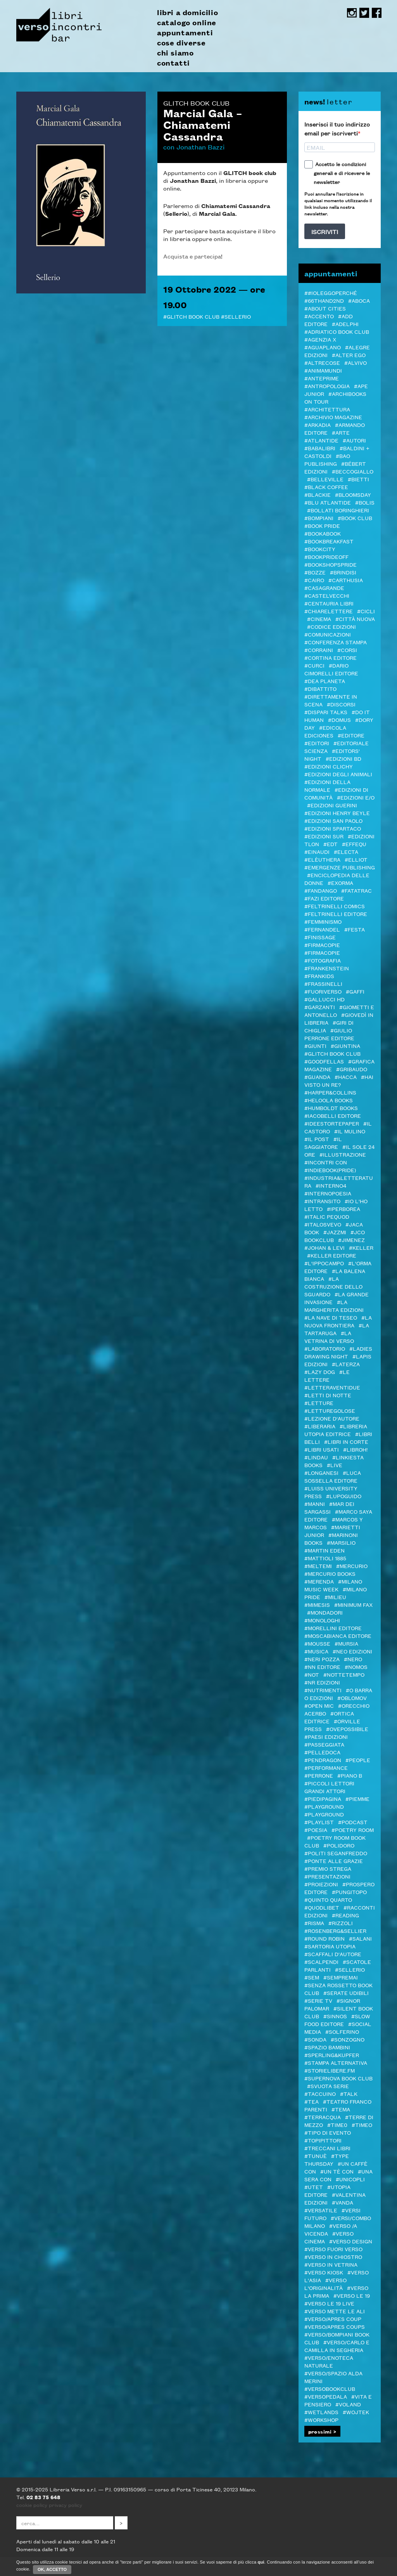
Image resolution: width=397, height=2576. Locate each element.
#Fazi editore (324, 898)
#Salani (360, 1938)
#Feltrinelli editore (335, 914)
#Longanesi (321, 1472)
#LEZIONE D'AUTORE (331, 1418)
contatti (173, 63)
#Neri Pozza (322, 1659)
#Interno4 (331, 1185)
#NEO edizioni (352, 1651)
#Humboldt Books (331, 1108)
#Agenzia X (320, 339)
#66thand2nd (324, 300)
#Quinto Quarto (328, 1899)
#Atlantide (321, 440)
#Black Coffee (326, 487)
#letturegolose (329, 1410)
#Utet (313, 2187)
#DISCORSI (341, 704)
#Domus (339, 719)
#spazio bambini (327, 2047)
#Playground (324, 1806)
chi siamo (175, 52)
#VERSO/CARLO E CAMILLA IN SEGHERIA (336, 2346)
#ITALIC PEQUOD (326, 1216)
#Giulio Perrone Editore (329, 1034)
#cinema (319, 619)
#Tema (340, 2109)
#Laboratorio (324, 1348)
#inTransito (322, 1201)
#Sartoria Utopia (330, 1946)
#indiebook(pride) (330, 1170)
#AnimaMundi (323, 370)
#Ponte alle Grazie (333, 1861)
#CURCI (314, 665)
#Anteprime (321, 378)
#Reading (345, 1915)
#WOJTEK (356, 2412)
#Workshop (321, 2419)
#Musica (316, 1651)
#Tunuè (315, 2156)
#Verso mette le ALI (334, 2311)
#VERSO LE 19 (351, 2295)
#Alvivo (355, 362)
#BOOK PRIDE (322, 525)
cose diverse (181, 42)
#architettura (327, 409)
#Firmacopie (322, 945)
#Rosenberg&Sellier (335, 1930)
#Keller (361, 1247)
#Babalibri (319, 448)
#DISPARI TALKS (325, 712)
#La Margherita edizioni (334, 1305)
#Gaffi (355, 991)
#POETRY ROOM (352, 1830)
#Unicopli (350, 2179)
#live (334, 1465)
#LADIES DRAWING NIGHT (338, 1352)
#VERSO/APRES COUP (332, 2319)
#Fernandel (322, 929)
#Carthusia (345, 580)
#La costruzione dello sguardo (333, 1286)
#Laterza (346, 1364)
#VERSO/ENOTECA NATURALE (328, 2361)
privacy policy (65, 2504)
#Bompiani (318, 518)
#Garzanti (319, 1007)
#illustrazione (342, 1154)
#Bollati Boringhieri (338, 510)
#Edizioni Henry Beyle (337, 813)
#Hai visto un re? (338, 1080)
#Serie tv (318, 2000)
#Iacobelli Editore (332, 1115)
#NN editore (322, 1666)
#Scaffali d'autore (332, 1954)
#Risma (314, 1923)
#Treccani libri (327, 2148)
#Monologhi (322, 1620)
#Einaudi (317, 851)
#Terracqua (322, 2117)
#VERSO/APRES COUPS (334, 2326)
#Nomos (356, 1666)
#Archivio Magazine (333, 417)
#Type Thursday (326, 2159)
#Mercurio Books (330, 1573)
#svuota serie (328, 2086)
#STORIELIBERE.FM (329, 2070)
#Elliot (356, 859)
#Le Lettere (327, 1375)
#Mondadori (325, 1612)
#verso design (350, 2241)
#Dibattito (320, 688)
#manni (314, 1503)
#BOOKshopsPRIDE (330, 564)
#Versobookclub (329, 2388)
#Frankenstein (326, 968)
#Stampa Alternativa (335, 2062)
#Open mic (319, 1705)
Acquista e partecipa (192, 256)
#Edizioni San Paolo (333, 820)
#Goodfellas (324, 1061)
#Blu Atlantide (327, 502)
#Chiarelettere (328, 611)
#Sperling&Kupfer (331, 2055)
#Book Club (355, 518)
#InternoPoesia (327, 1193)
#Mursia (346, 1643)
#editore (351, 735)
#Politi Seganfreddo (335, 1853)
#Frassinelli (323, 983)
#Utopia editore (327, 2190)
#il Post (316, 1139)
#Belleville (325, 479)
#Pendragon (322, 1760)
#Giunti (315, 1045)
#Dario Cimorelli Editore (331, 669)
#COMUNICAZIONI (327, 634)
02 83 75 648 (43, 2497)
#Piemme (357, 1798)
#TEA (311, 2101)
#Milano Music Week (333, 1585)
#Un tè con (337, 2171)
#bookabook (322, 533)
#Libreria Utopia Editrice (335, 1430)
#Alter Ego (349, 355)
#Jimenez (351, 1240)
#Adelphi (345, 324)
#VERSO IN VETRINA (330, 2264)
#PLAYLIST (319, 1822)
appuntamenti (185, 32)
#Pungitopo (349, 1892)
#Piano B (349, 1775)
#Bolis (365, 502)
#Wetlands (321, 2412)
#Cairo (314, 580)
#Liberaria (319, 1426)
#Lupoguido (343, 1496)
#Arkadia (317, 424)
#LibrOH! (355, 1449)
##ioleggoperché (330, 293)
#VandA (342, 2202)
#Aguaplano (322, 347)
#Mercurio (352, 1566)
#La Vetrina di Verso (329, 1336)
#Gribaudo (351, 1069)
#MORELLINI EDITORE (333, 1628)
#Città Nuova (355, 619)
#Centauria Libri (329, 603)
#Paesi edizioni (326, 1736)
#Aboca (359, 300)
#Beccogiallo (352, 471)
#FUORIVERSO (323, 991)
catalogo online (186, 22)
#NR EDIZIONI (322, 1682)
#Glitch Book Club (191, 316)
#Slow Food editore (337, 2020)
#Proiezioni (321, 1884)
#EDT (330, 844)
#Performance (326, 1767)
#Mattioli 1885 (325, 1558)
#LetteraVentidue (332, 1387)
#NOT (311, 1674)
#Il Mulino (349, 1131)
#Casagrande (324, 588)
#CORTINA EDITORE (330, 657)
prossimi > (322, 2431)
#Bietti (358, 479)
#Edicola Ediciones (325, 731)
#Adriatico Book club (336, 331)
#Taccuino (320, 2093)
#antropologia (327, 386)
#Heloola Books (328, 1100)
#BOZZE (315, 572)
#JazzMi (334, 1232)
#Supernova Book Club (338, 2078)
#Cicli (366, 611)
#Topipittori (323, 2140)
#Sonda (315, 2039)
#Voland (348, 2404)
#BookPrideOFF (326, 556)
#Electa (346, 851)
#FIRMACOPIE (322, 952)
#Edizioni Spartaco (332, 828)
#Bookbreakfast (329, 541)
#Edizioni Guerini (332, 805)
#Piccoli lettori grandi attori (329, 1787)
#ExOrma (340, 882)
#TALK (348, 2093)
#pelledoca (322, 1752)
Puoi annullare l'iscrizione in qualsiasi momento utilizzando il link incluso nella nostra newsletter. (338, 203)
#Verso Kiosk (323, 2272)
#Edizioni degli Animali (338, 774)
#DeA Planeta (324, 681)
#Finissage (320, 937)
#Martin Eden (324, 1550)
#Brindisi (343, 572)
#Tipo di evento (327, 2132)
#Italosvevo (322, 1224)
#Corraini (318, 650)
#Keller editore (331, 1255)
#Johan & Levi (324, 1247)
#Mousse (317, 1643)
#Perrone (318, 1775)
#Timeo (362, 2124)
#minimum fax (353, 1604)
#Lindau (316, 1457)
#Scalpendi (321, 1961)
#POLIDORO (338, 1845)
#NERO (353, 1659)
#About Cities (325, 308)
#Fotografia (322, 960)
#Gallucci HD (324, 999)
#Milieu (335, 1597)
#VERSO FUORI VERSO (333, 2249)
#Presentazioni (327, 1876)
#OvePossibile (347, 1729)
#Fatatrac (356, 890)
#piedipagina (322, 1798)
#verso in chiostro (333, 2256)
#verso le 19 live (329, 2303)
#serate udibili (346, 1993)
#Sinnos (335, 2016)
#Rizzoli (340, 1923)
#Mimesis (317, 1604)
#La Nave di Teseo (330, 1317)
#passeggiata (324, 1744)
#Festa (354, 929)
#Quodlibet (321, 1907)
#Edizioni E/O (356, 797)
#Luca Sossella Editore (332, 1476)
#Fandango (320, 890)
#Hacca (346, 1077)
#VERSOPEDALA (325, 2396)
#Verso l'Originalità (325, 2284)
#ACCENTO (319, 316)
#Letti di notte (327, 1395)
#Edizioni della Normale (327, 785)
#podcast (353, 1822)
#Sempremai (340, 1977)
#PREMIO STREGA (327, 1868)
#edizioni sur (323, 836)
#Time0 (337, 2124)
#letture (318, 1403)
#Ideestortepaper (331, 1123)
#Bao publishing (327, 459)
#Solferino (342, 2031)
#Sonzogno (347, 2039)
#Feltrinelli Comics (334, 906)
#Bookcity (319, 549)
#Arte (341, 432)
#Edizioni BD (343, 758)
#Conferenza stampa (335, 642)
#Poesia (315, 1830)
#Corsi (347, 650)
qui (261, 2563)
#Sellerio (236, 316)
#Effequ (354, 844)
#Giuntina (345, 1045)
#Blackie (317, 494)
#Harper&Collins (330, 1092)
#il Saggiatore (323, 1142)
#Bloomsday (353, 494)
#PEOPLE (357, 1760)
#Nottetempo (343, 1674)
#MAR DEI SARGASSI (329, 1507)
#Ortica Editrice (329, 1717)
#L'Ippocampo (324, 1263)
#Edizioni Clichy (328, 766)
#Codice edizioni (331, 626)
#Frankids (319, 976)
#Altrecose (322, 362)
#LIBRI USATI (321, 1449)
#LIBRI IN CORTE (346, 1441)
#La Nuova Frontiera (338, 1321)
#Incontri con (325, 1162)
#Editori (316, 743)
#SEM (311, 1977)
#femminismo (323, 921)
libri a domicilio (187, 12)
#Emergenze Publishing (339, 867)
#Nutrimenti (323, 1690)
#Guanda (317, 1077)
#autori (354, 440)
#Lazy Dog (319, 1372)
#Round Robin (324, 1938)
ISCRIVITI (324, 231)
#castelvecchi (326, 595)
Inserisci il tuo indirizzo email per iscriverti (337, 128)
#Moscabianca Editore (337, 1635)
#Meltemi (318, 1566)
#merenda (319, 1581)
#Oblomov (352, 1698)
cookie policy (31, 2504)
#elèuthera (322, 859)
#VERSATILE (320, 2210)
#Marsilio (341, 1542)
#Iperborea (343, 1209)
